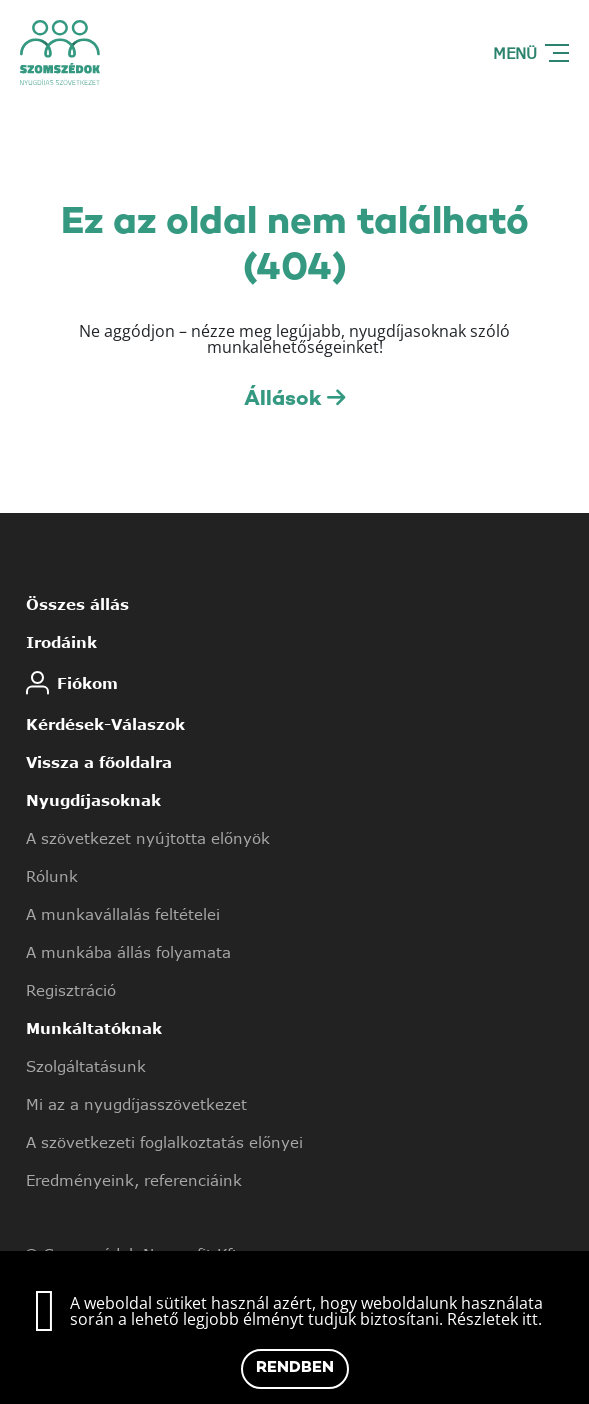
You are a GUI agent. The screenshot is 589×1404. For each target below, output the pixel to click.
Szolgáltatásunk (86, 1066)
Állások (294, 399)
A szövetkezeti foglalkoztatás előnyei (164, 1142)
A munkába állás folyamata (128, 952)
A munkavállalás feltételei (123, 914)
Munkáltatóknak (94, 1028)
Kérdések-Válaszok (105, 724)
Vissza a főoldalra (99, 762)
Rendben (295, 1368)
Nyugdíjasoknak (93, 800)
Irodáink (61, 642)
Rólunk (52, 876)
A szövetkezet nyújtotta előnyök (148, 838)
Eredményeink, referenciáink (134, 1180)
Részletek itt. (494, 1319)
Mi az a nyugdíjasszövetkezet (136, 1104)
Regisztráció (71, 990)
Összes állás (77, 604)
